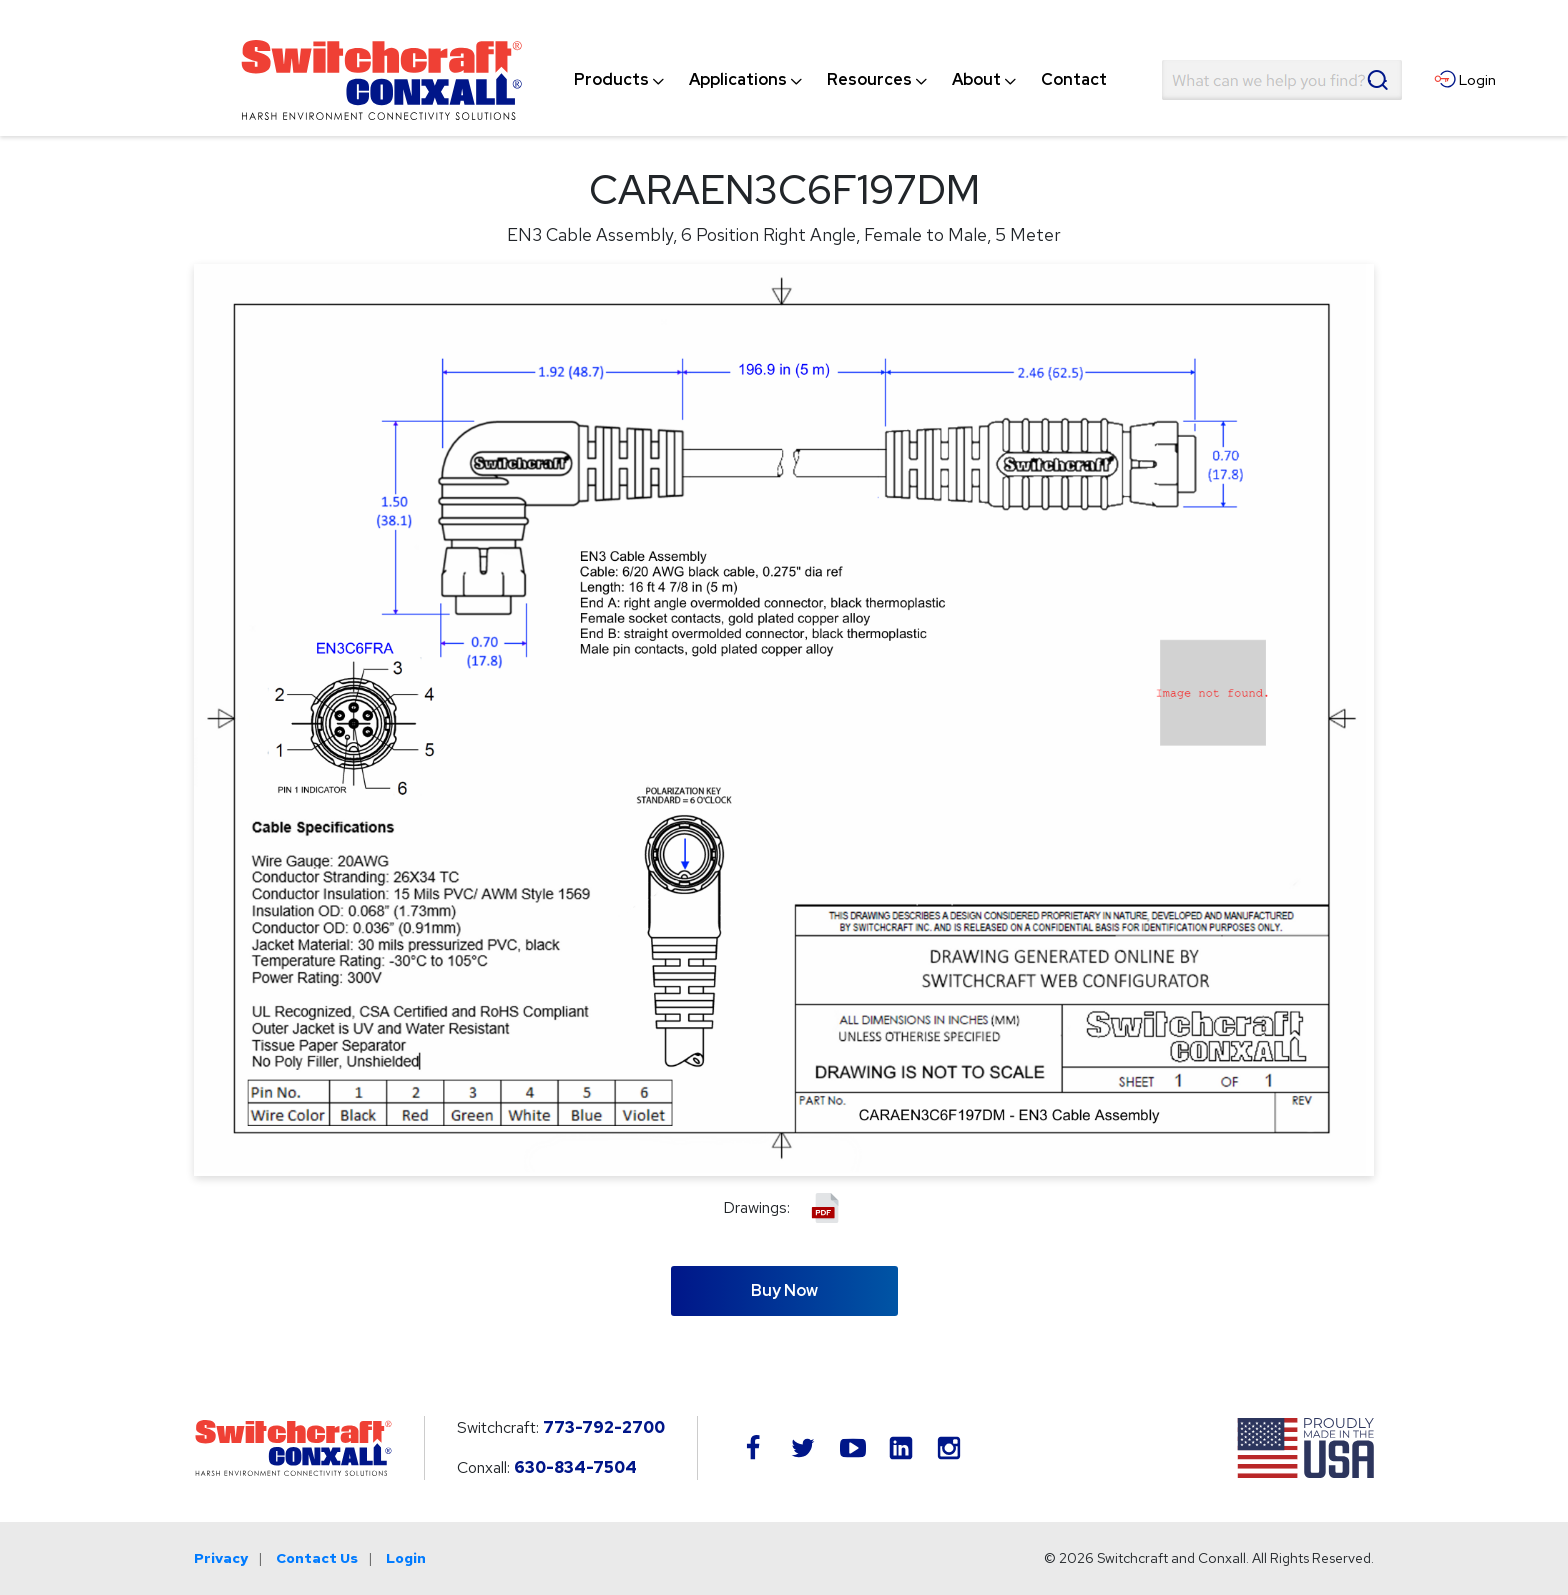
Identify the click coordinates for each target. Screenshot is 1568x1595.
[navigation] (840, 80)
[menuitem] (611, 80)
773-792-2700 (604, 1427)
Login (406, 1558)
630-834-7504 (575, 1467)
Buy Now (784, 1290)
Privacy (221, 1558)
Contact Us (317, 1558)
